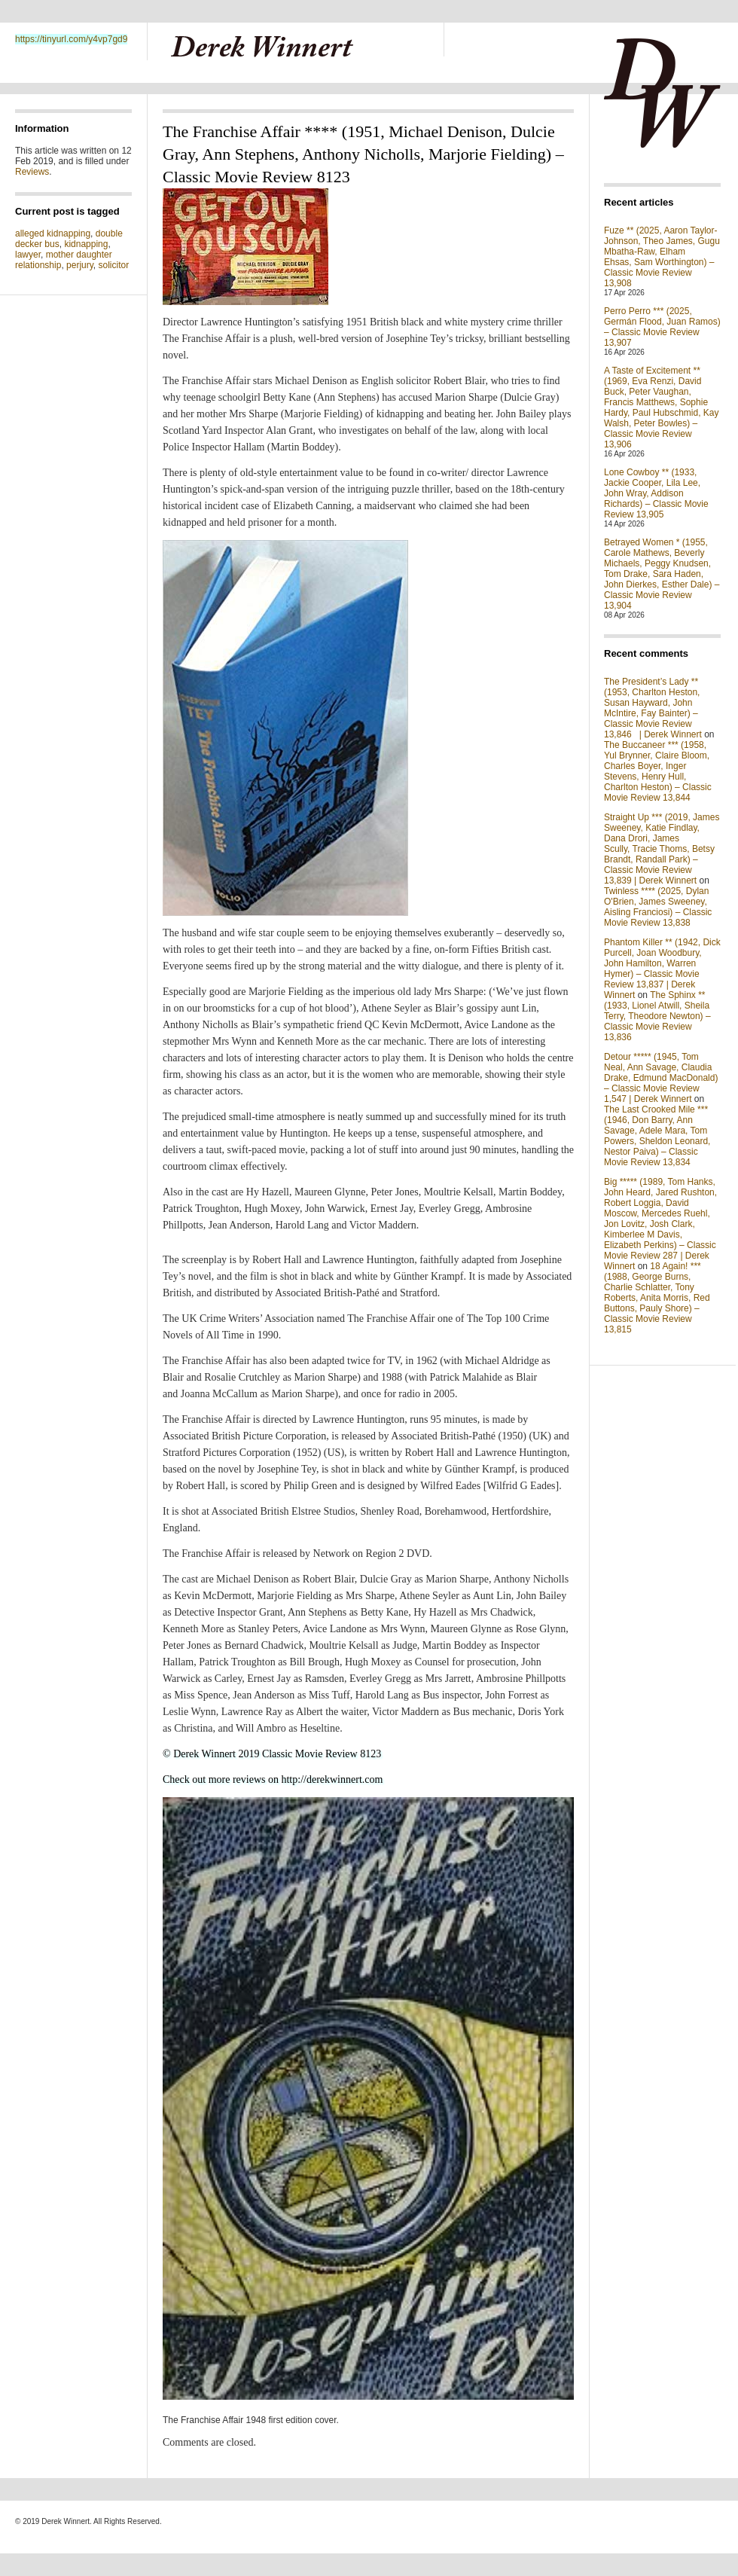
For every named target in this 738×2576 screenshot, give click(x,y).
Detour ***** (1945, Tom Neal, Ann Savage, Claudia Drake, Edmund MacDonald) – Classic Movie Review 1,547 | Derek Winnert (661, 1077)
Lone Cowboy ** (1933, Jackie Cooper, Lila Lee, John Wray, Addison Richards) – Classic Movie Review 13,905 (656, 493)
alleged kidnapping (52, 233)
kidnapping (86, 244)
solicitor (114, 265)
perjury (79, 265)
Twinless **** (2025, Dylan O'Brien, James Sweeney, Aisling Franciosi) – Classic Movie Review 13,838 (658, 907)
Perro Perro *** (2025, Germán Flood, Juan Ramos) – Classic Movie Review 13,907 (662, 327)
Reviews (32, 171)
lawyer (28, 254)
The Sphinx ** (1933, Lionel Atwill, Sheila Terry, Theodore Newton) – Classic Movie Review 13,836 (657, 1016)
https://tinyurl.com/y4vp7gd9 (71, 39)
